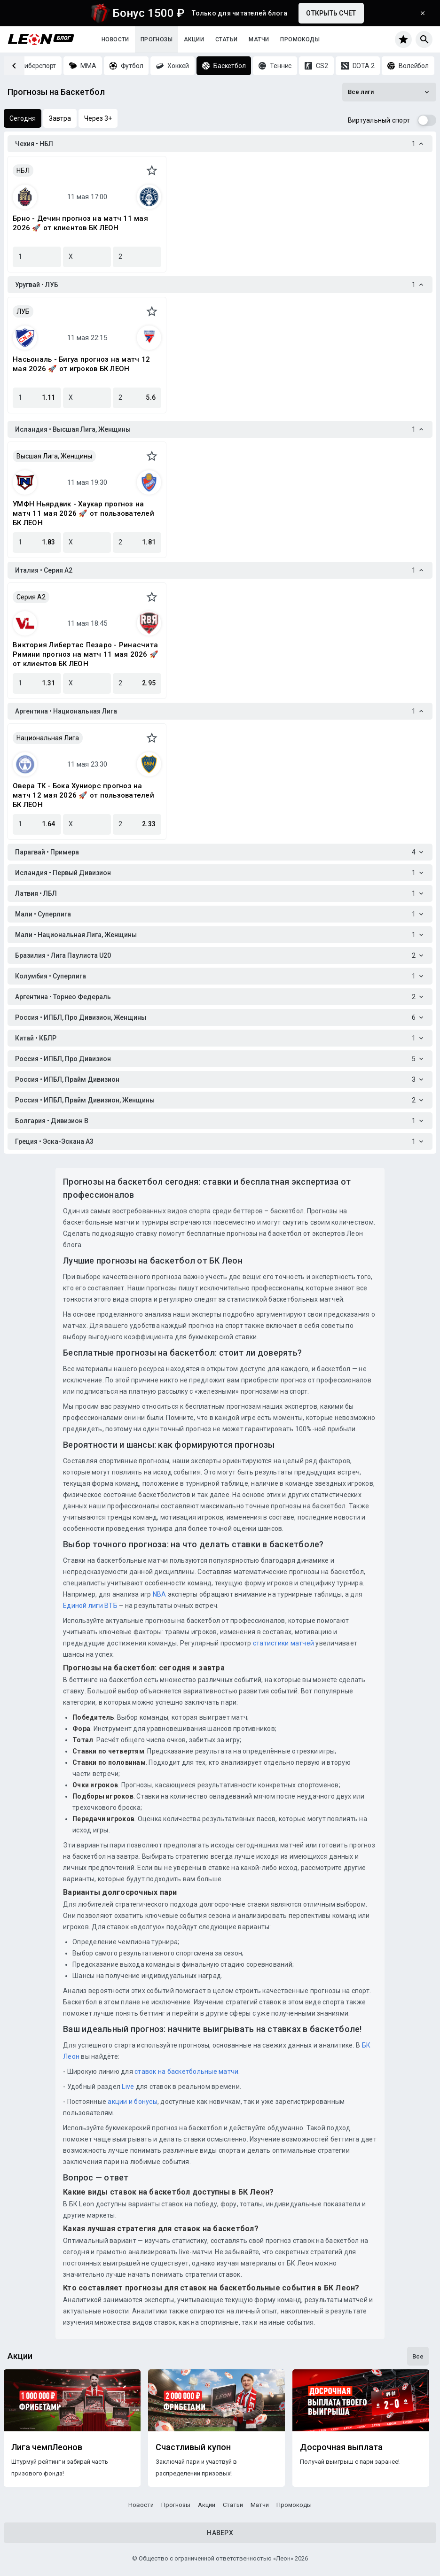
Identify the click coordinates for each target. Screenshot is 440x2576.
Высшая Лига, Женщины (54, 456)
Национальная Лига (47, 738)
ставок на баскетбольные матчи (186, 2071)
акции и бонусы (131, 2101)
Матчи (259, 39)
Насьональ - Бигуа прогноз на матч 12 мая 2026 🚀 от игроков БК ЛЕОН (81, 364)
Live (128, 2086)
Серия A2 (31, 597)
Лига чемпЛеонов (46, 2447)
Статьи (226, 39)
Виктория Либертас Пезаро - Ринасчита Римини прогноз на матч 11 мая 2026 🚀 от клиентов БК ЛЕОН (85, 654)
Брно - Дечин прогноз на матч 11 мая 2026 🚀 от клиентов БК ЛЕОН (80, 223)
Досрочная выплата (341, 2447)
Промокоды (300, 39)
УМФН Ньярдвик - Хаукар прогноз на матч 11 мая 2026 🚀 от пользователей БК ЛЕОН (83, 513)
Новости (115, 39)
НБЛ (23, 170)
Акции (194, 39)
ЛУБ (23, 311)
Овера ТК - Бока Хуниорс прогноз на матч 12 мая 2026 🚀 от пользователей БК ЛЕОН (83, 795)
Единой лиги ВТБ (90, 1605)
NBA (159, 1594)
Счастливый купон (193, 2447)
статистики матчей (282, 1643)
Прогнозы (157, 39)
